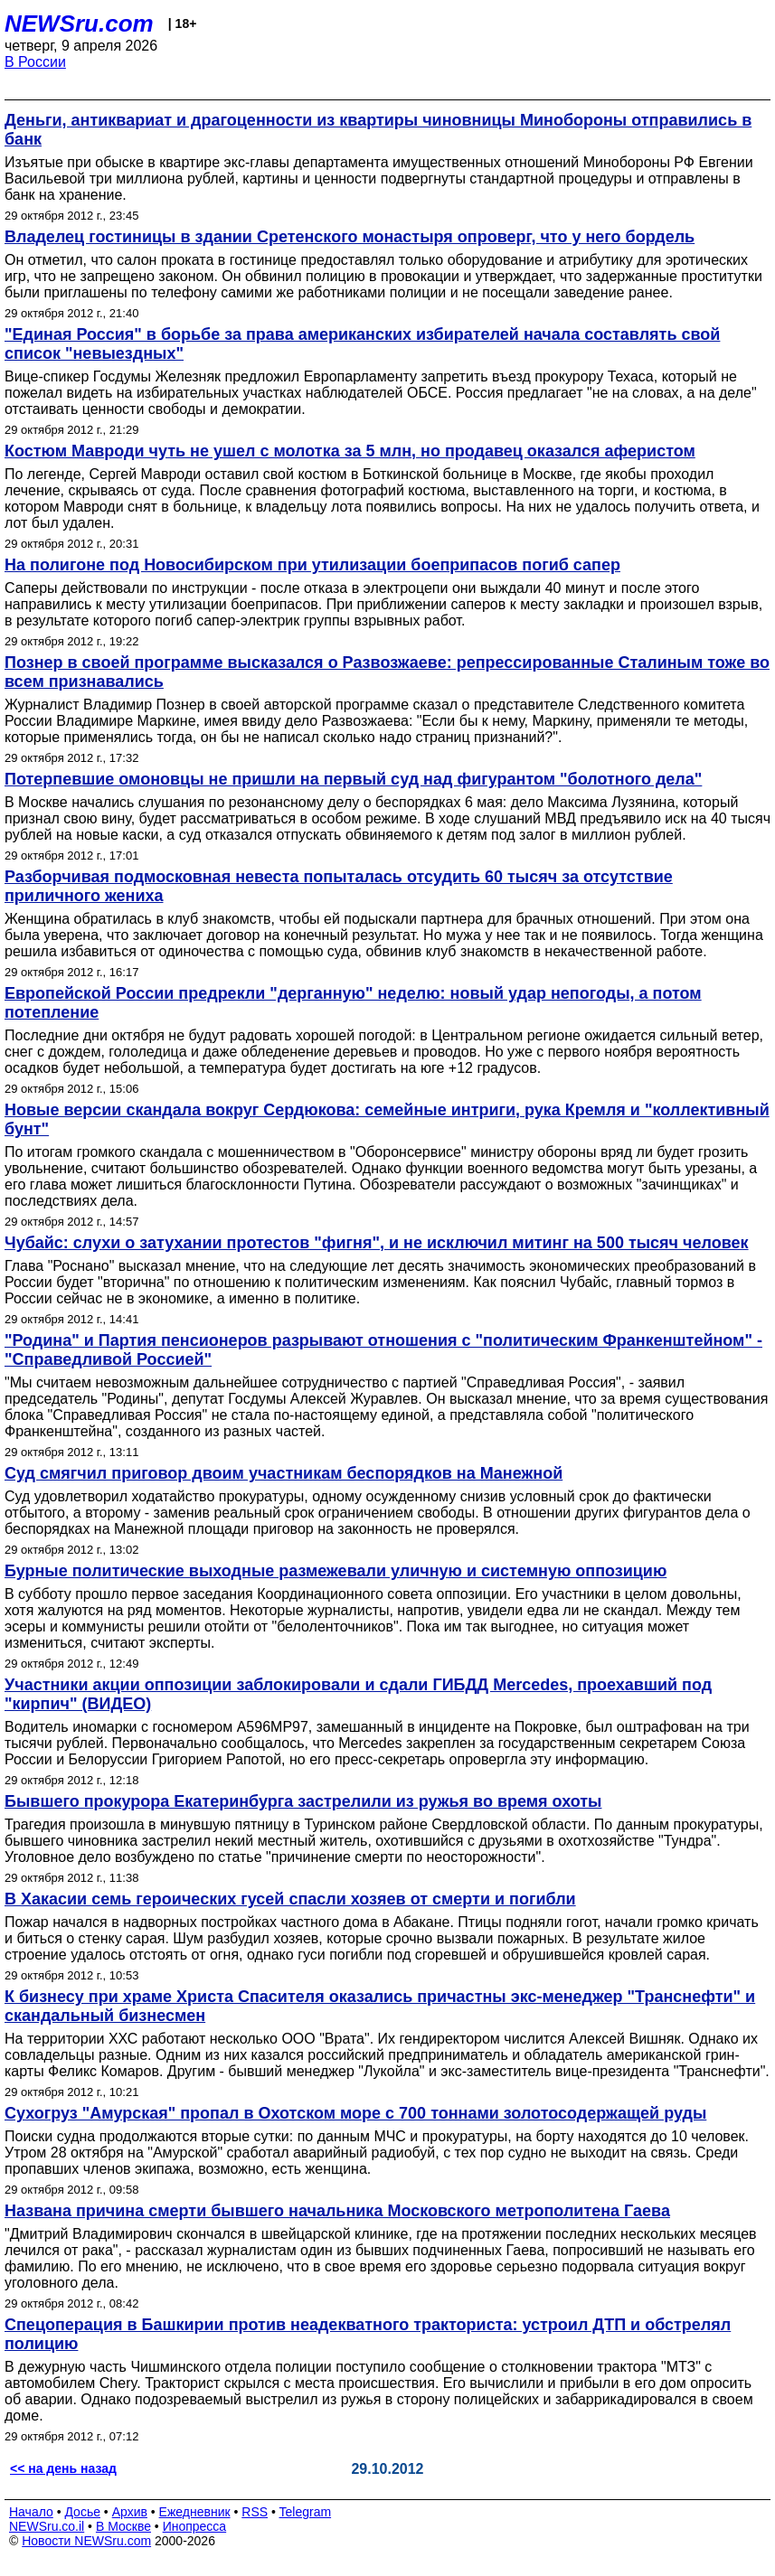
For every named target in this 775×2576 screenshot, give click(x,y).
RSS (254, 2512)
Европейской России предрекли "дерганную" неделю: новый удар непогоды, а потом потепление (353, 1002)
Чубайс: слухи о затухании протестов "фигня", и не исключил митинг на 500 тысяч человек (377, 1243)
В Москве (123, 2526)
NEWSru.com (79, 23)
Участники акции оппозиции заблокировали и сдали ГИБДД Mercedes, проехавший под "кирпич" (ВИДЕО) (358, 1694)
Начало (31, 2512)
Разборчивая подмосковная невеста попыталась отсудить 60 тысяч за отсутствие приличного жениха (339, 886)
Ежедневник (195, 2512)
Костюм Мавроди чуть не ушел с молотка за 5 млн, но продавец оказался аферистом (350, 451)
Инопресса (195, 2526)
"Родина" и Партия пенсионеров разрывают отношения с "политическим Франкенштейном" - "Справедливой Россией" (383, 1349)
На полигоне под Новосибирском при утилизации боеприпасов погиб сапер (312, 565)
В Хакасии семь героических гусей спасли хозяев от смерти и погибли (290, 1899)
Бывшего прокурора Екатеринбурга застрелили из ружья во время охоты (303, 1801)
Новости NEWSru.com (86, 2541)
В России (35, 62)
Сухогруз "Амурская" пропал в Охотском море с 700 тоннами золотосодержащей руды (355, 2113)
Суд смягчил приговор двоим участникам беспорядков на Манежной (283, 1473)
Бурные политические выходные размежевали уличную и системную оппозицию (335, 1571)
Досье (82, 2512)
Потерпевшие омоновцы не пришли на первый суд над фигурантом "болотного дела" (353, 779)
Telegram (305, 2512)
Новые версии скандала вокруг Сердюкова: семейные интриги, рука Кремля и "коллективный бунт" (387, 1119)
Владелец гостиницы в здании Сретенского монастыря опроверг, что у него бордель (350, 237)
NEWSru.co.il (46, 2526)
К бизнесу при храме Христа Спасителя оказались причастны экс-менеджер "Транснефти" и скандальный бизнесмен (380, 2006)
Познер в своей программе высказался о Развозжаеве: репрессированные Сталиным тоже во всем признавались (387, 672)
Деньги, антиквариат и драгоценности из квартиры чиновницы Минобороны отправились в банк (378, 129)
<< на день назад (63, 2468)
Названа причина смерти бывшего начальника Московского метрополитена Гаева (337, 2211)
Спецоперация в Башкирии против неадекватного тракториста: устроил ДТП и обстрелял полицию (368, 2334)
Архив (129, 2512)
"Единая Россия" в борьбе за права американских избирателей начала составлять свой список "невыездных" (362, 343)
